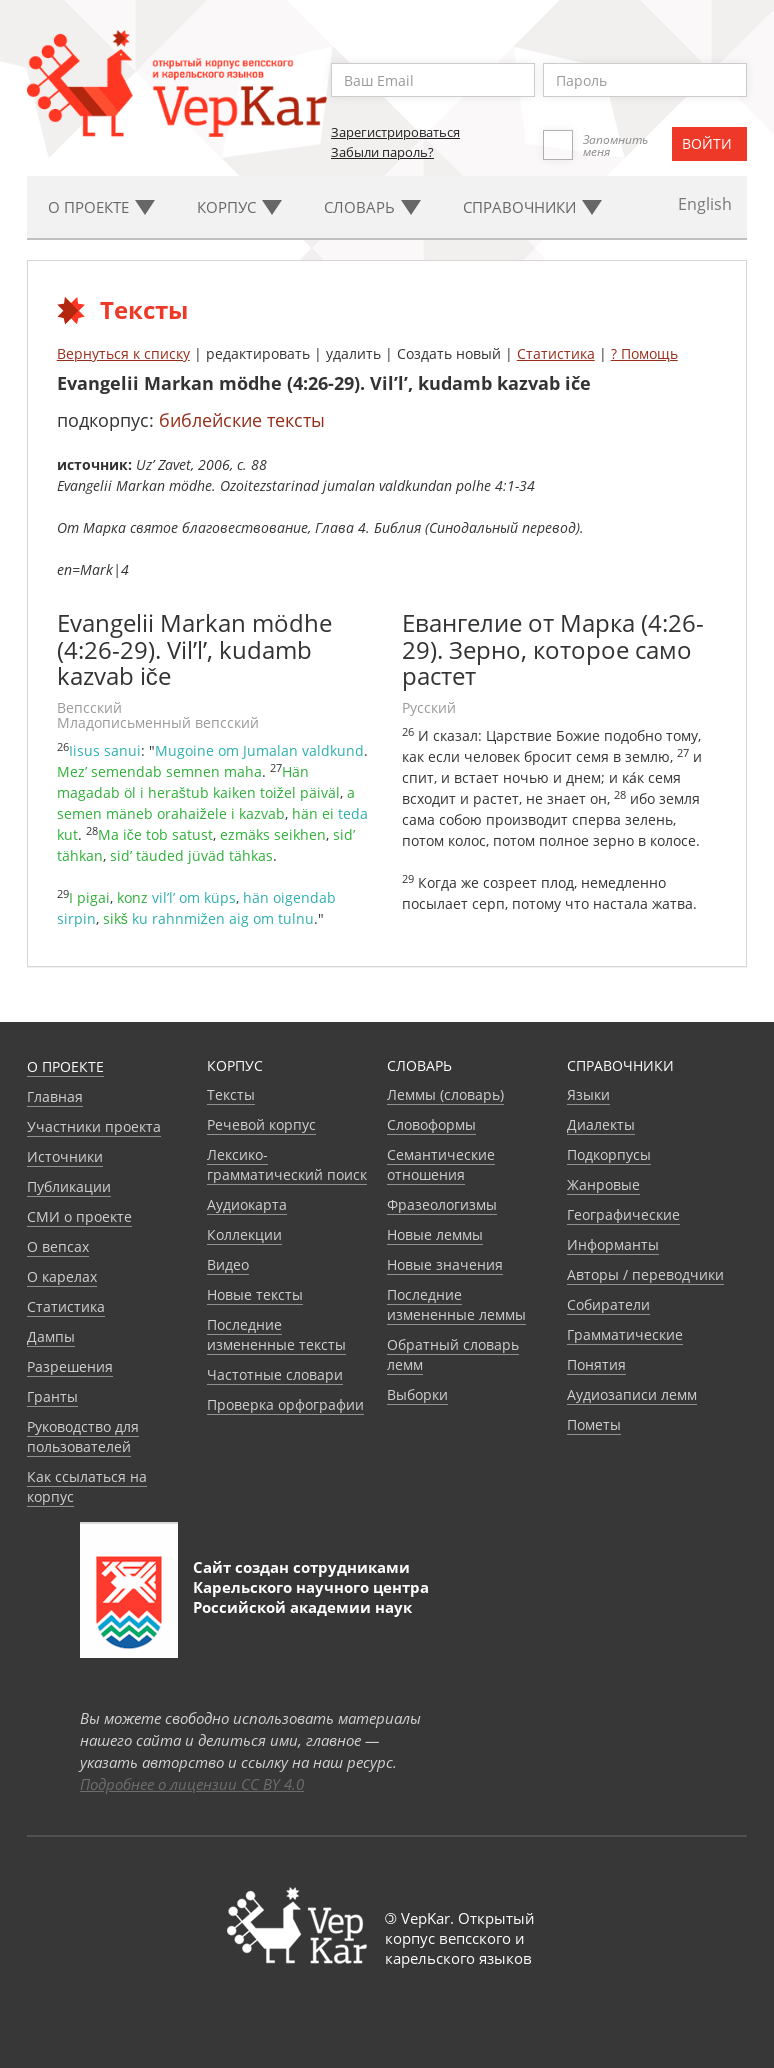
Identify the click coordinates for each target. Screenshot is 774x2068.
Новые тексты (255, 1294)
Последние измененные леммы (456, 1304)
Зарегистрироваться (395, 132)
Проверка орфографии (285, 1404)
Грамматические (625, 1334)
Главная (55, 1096)
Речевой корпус (261, 1124)
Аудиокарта (247, 1204)
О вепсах (58, 1246)
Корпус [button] (239, 207)
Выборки (417, 1394)
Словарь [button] (372, 207)
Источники (65, 1156)
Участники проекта (94, 1126)
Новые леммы (435, 1234)
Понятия (596, 1364)
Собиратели (608, 1304)
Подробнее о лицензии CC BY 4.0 (192, 1784)
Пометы (594, 1424)
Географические (623, 1214)
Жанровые (603, 1184)
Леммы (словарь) (445, 1094)
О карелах (62, 1276)
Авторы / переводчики (645, 1274)
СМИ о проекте (79, 1216)
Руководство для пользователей (83, 1436)
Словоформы (431, 1124)
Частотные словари (275, 1374)
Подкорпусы (609, 1154)
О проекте (65, 1066)
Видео (228, 1264)
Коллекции (244, 1234)
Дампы (51, 1336)
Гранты (52, 1396)
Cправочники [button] (532, 207)
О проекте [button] (101, 207)
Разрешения (70, 1366)
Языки (588, 1094)
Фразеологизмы (442, 1204)
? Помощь (644, 353)
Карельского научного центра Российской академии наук (311, 1597)
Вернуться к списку (123, 353)
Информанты (613, 1244)
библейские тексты (242, 420)
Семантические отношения (441, 1164)
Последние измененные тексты (276, 1334)
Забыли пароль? (382, 152)
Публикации (69, 1186)
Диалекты (601, 1124)
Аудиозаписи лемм (632, 1394)
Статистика (556, 353)
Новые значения (445, 1264)
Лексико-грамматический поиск (287, 1164)
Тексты (231, 1094)
